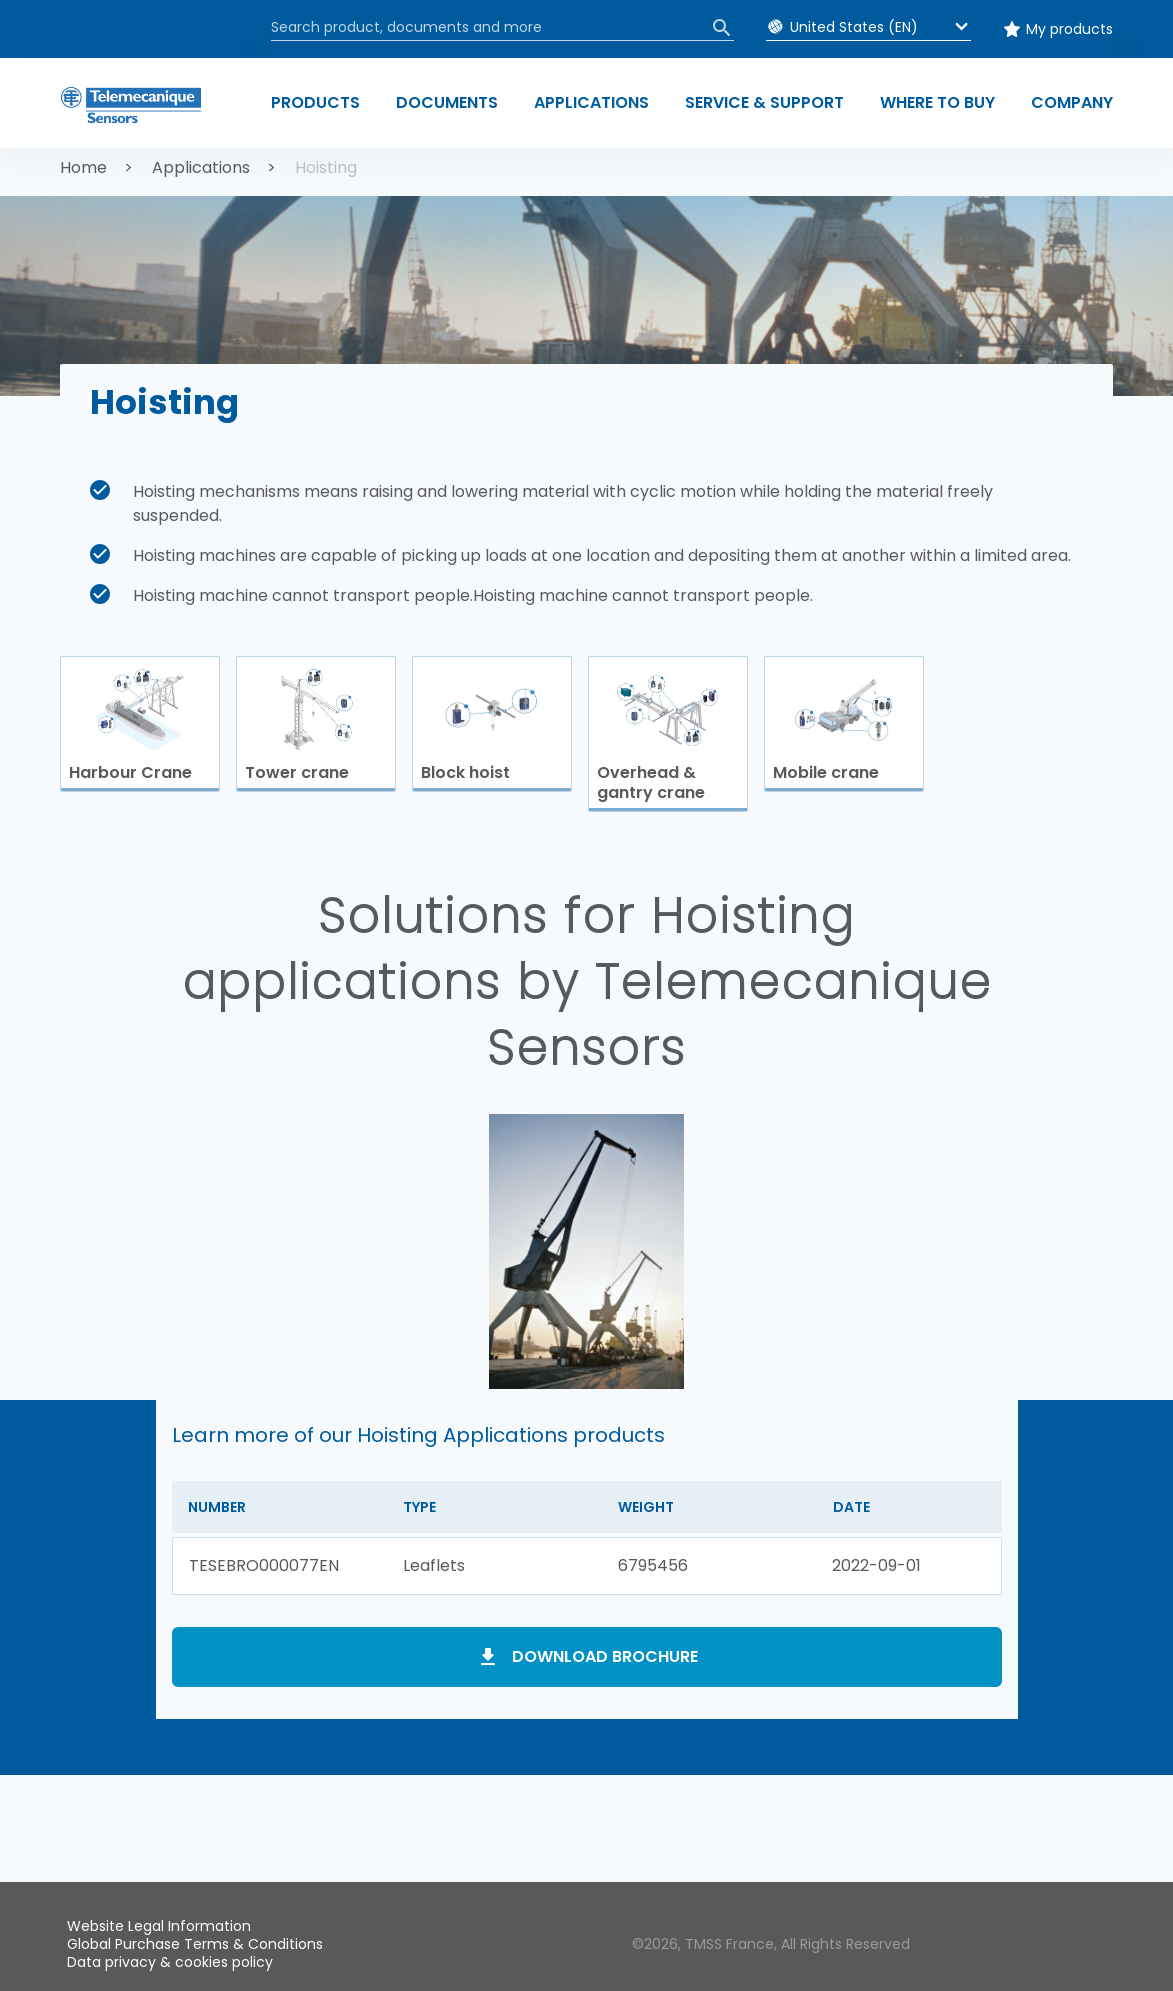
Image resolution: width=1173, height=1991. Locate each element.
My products (1069, 29)
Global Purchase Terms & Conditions (195, 1944)
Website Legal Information (159, 1926)
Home (83, 167)
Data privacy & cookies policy (170, 1962)
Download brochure (605, 1656)
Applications (201, 167)
